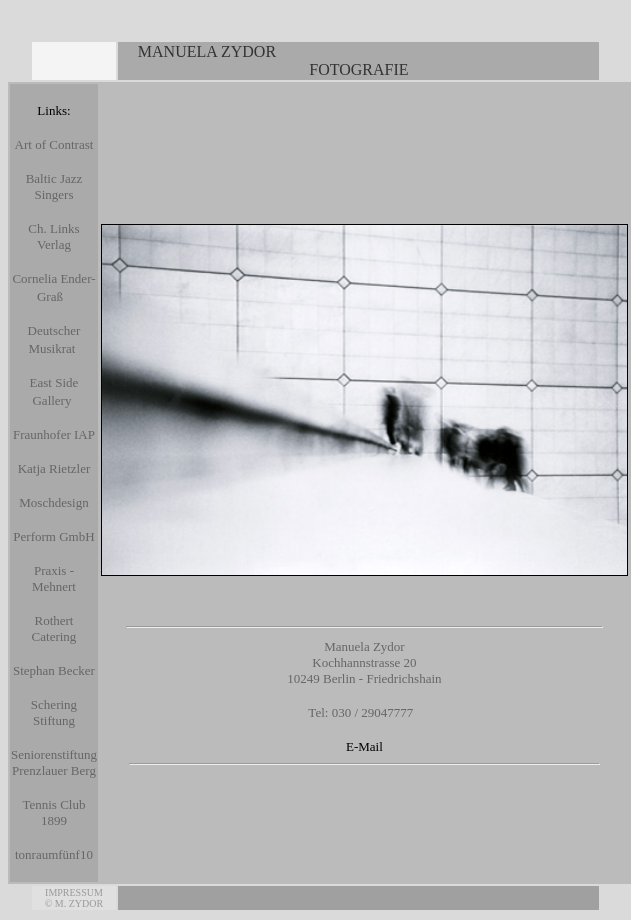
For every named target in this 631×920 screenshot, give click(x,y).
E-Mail (364, 746)
